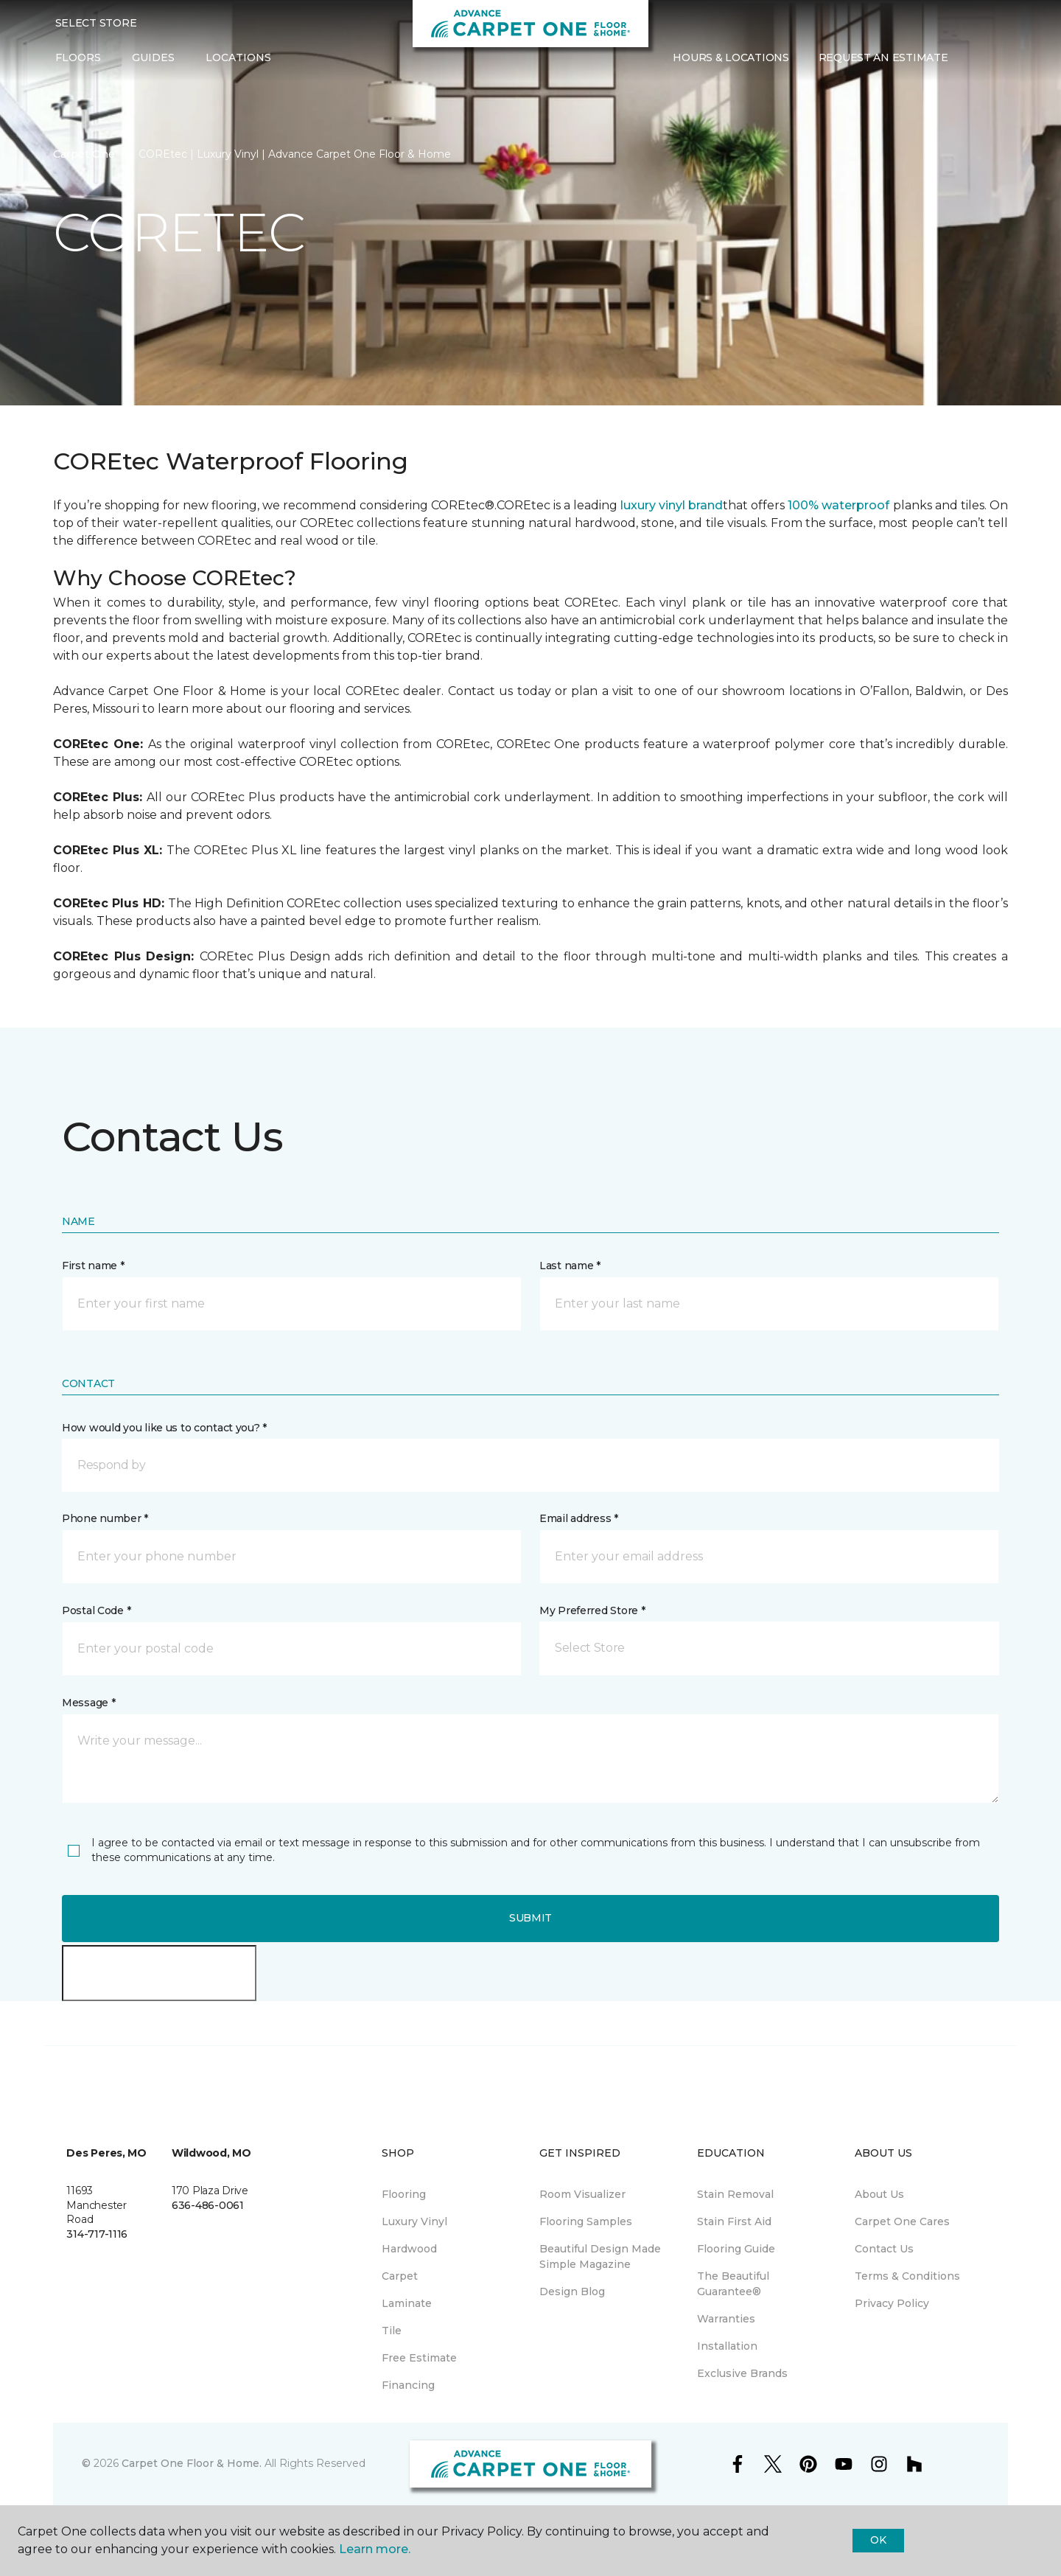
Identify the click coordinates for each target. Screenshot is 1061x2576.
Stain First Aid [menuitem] (734, 2221)
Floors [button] (78, 57)
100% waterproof (838, 505)
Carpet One (84, 154)
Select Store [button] (96, 22)
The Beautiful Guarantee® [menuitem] (733, 2283)
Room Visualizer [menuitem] (582, 2194)
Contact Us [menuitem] (884, 2248)
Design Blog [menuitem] (572, 2291)
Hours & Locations (730, 57)
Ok (878, 2540)
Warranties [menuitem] (726, 2318)
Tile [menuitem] (392, 2330)
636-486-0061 (208, 2205)
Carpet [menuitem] (400, 2276)
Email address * (578, 1518)
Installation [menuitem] (727, 2346)
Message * (88, 1702)
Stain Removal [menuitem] (735, 2194)
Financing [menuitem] (408, 2385)
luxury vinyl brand (671, 505)
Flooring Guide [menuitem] (736, 2248)
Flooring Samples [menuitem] (585, 2221)
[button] (974, 58)
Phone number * (105, 1518)
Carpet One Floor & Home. (192, 2463)
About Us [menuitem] (879, 2194)
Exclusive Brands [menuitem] (742, 2373)
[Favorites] (992, 58)
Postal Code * (96, 1610)
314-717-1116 (96, 2234)
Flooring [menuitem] (404, 2194)
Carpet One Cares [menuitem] (902, 2221)
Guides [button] (153, 57)
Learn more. (374, 2549)
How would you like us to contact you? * (164, 1428)
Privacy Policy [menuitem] (892, 2303)
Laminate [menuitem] (407, 2303)
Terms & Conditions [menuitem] (907, 2276)
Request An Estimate (883, 57)
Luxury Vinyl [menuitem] (414, 2221)
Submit (530, 1917)
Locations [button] (238, 57)
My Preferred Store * (592, 1610)
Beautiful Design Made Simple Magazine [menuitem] (600, 2256)
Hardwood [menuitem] (409, 2248)
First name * (93, 1265)
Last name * (569, 1265)
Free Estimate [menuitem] (419, 2357)
